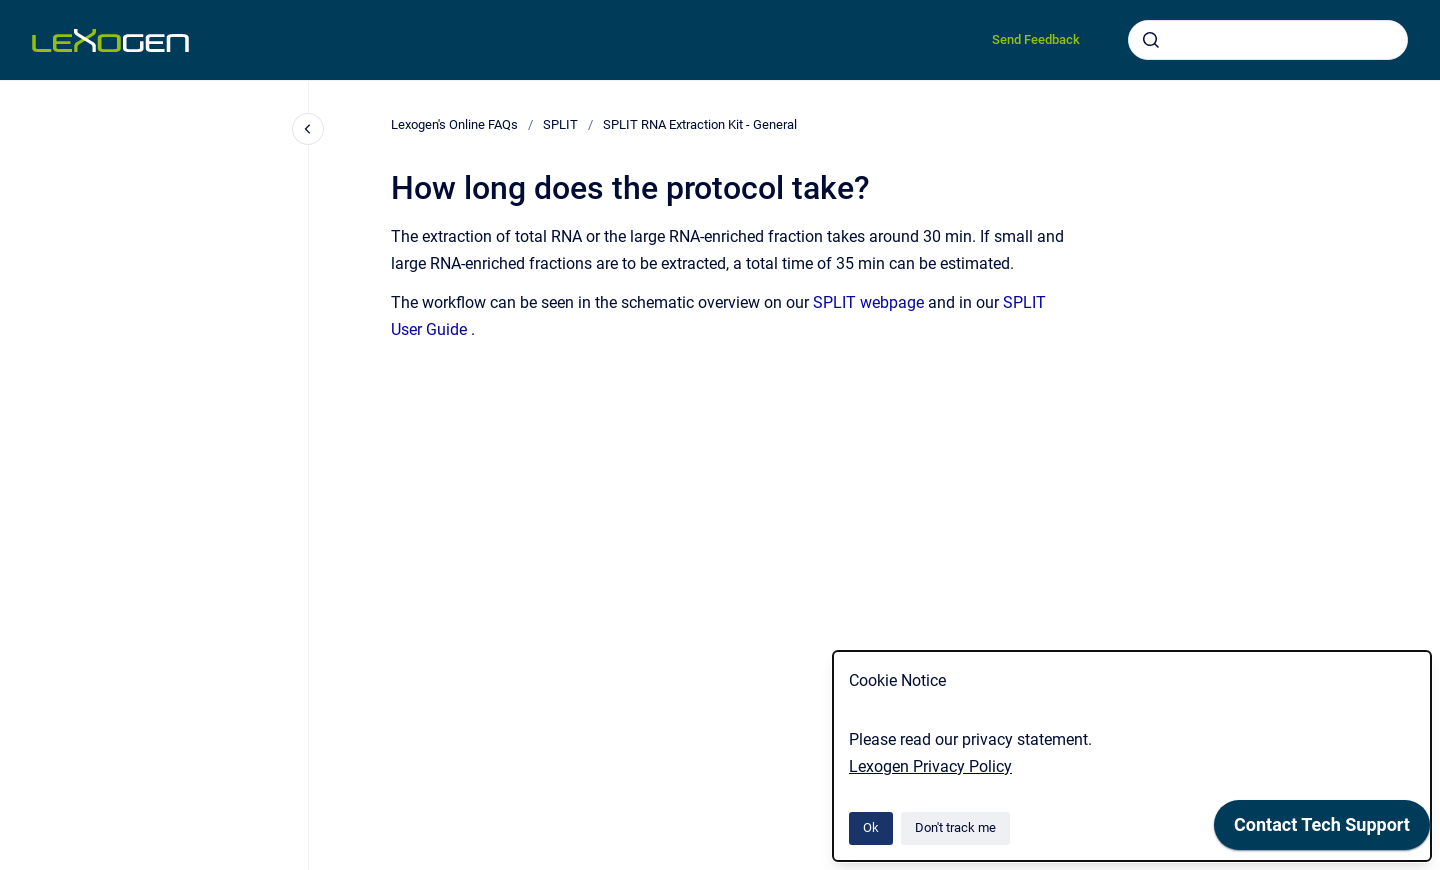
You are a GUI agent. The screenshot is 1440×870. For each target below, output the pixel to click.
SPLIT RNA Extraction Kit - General (700, 124)
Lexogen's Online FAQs (454, 124)
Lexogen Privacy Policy (930, 766)
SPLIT (560, 124)
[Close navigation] (308, 129)
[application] (1322, 830)
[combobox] (1268, 40)
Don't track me (955, 827)
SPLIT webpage (868, 302)
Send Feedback (1036, 39)
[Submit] (1151, 40)
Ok (871, 827)
